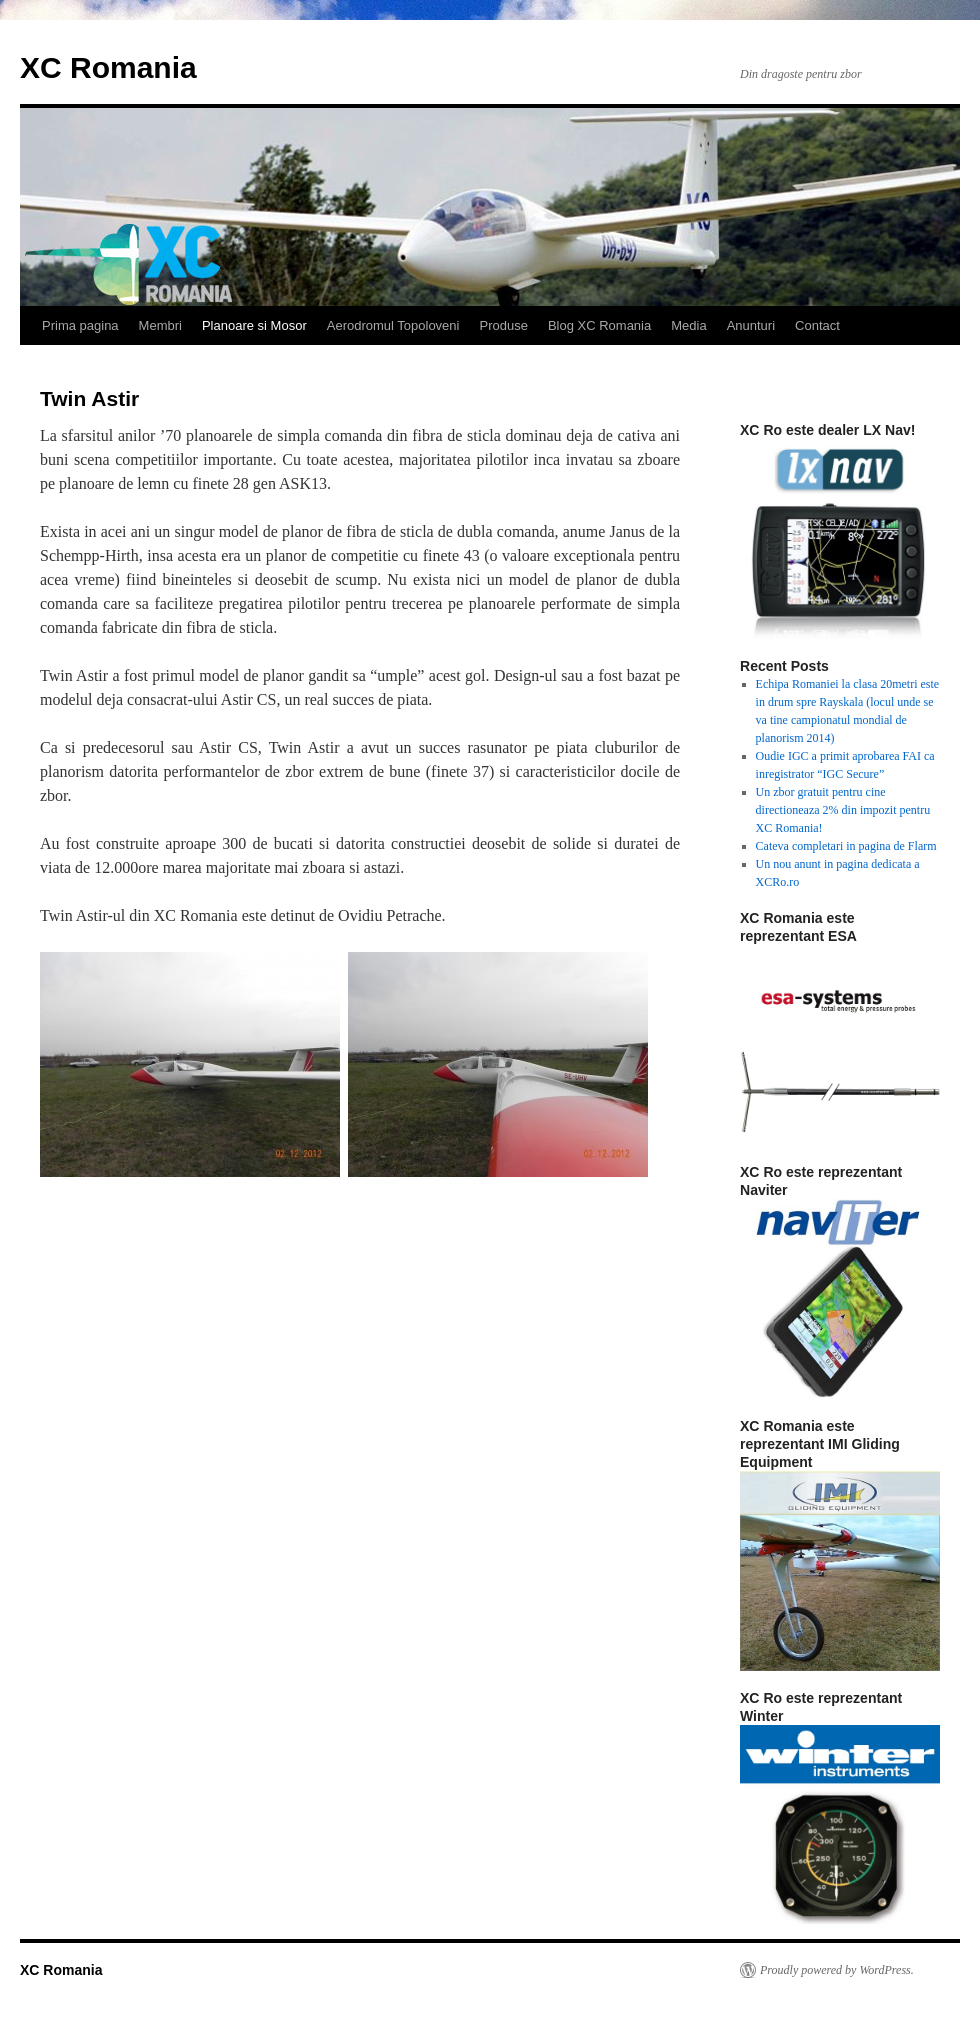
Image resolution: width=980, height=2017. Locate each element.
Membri (160, 325)
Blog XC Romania (599, 325)
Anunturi (751, 325)
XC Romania (108, 67)
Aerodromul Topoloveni (393, 325)
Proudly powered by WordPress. (837, 1970)
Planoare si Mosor (254, 325)
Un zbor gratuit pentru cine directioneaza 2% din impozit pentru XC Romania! (843, 810)
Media (688, 325)
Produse (503, 325)
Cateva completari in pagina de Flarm (846, 846)
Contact (817, 325)
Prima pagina (80, 325)
